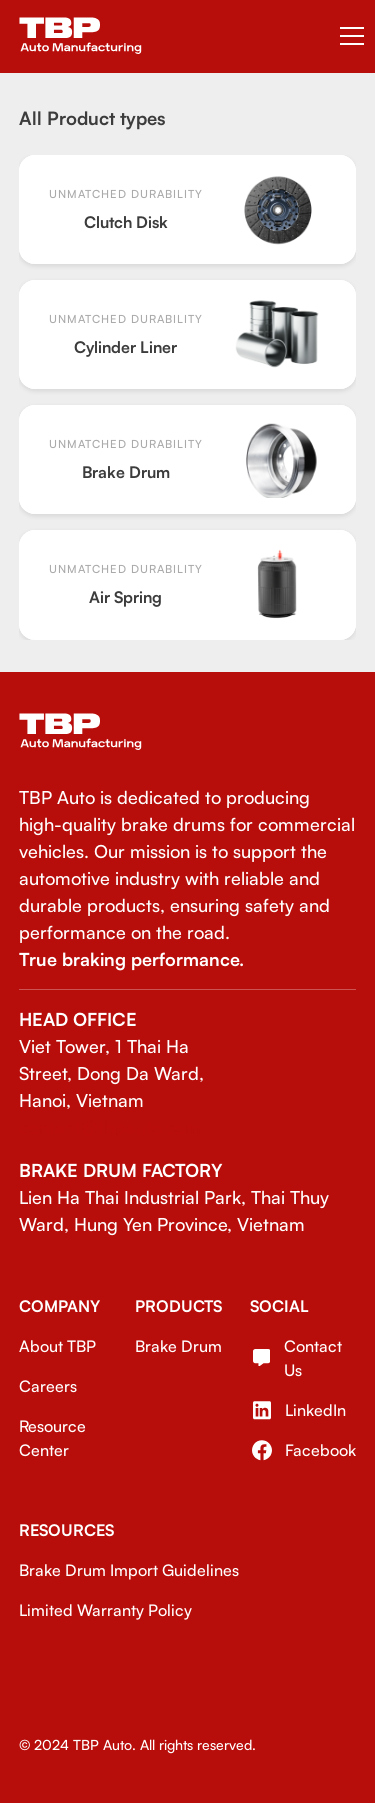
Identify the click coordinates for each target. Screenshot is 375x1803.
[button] (348, 36)
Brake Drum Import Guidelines (129, 1570)
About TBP (57, 1346)
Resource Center (52, 1438)
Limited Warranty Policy (105, 1610)
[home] (80, 36)
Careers (48, 1386)
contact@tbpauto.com (110, 1127)
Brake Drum (178, 1346)
